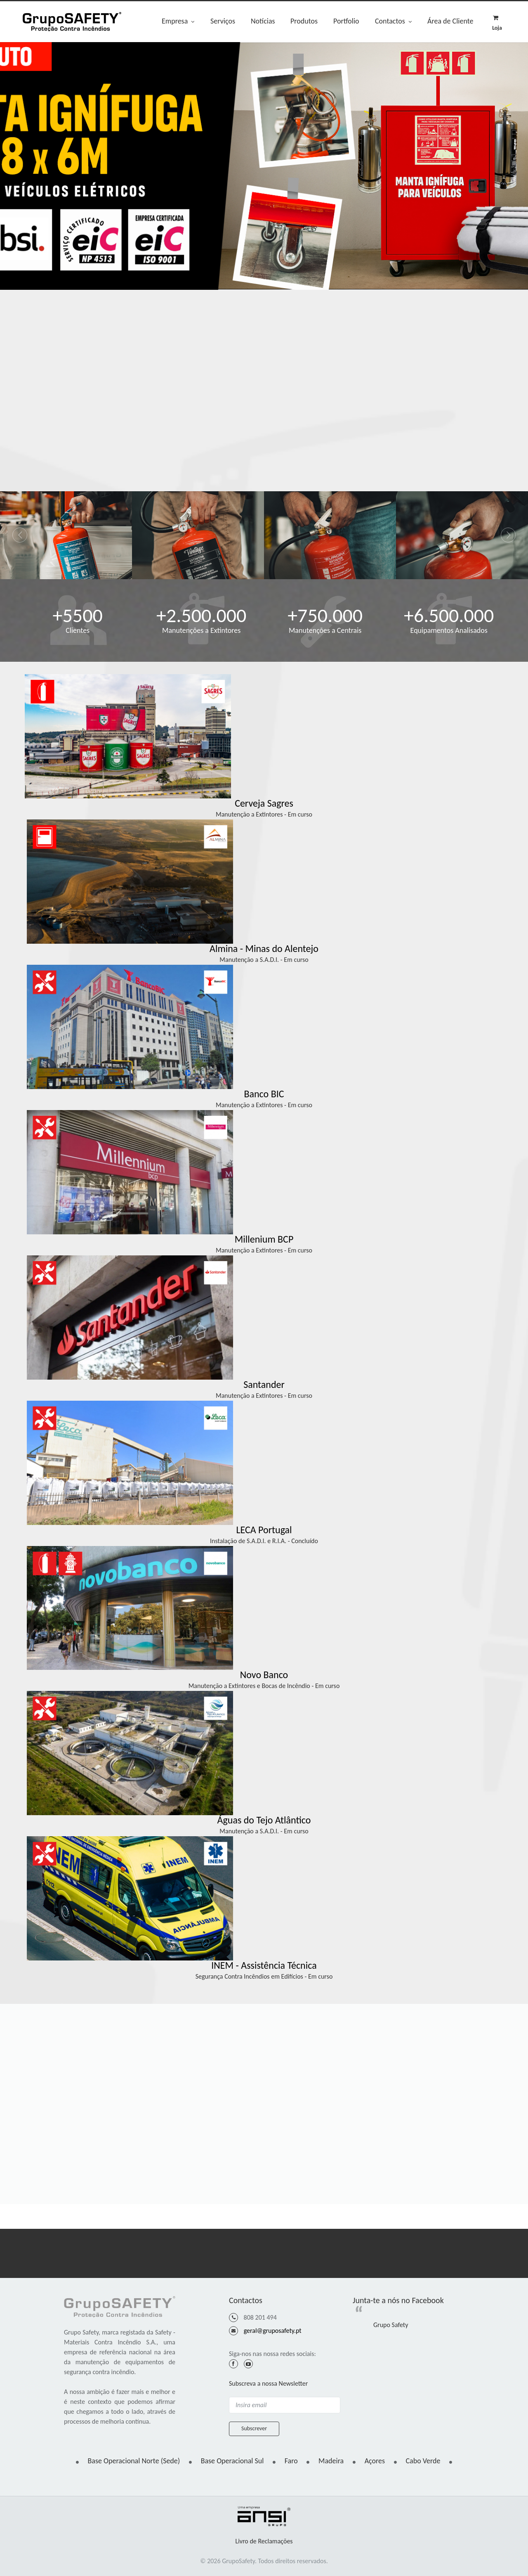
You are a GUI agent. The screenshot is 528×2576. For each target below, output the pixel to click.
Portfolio (346, 21)
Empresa (178, 22)
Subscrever (254, 2428)
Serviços (222, 21)
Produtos (304, 21)
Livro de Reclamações (263, 2541)
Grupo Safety (390, 2325)
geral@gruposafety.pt (273, 2330)
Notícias (263, 21)
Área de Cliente (450, 21)
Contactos (393, 22)
